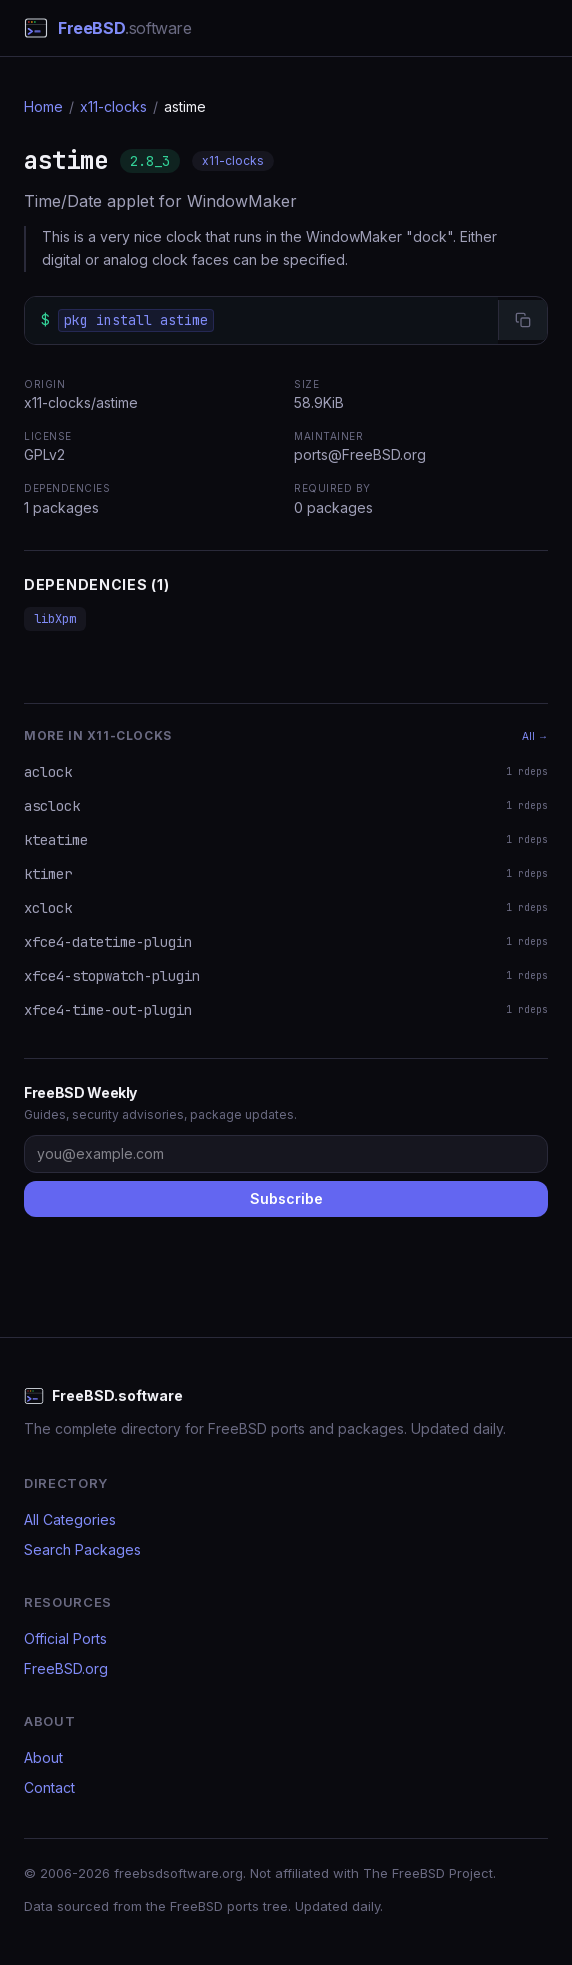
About (43, 1757)
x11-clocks (113, 106)
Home (43, 106)
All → (535, 736)
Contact (49, 1787)
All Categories (70, 1519)
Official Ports (65, 1638)
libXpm (55, 619)
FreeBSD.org (66, 1668)
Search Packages (82, 1549)
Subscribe (286, 1198)
